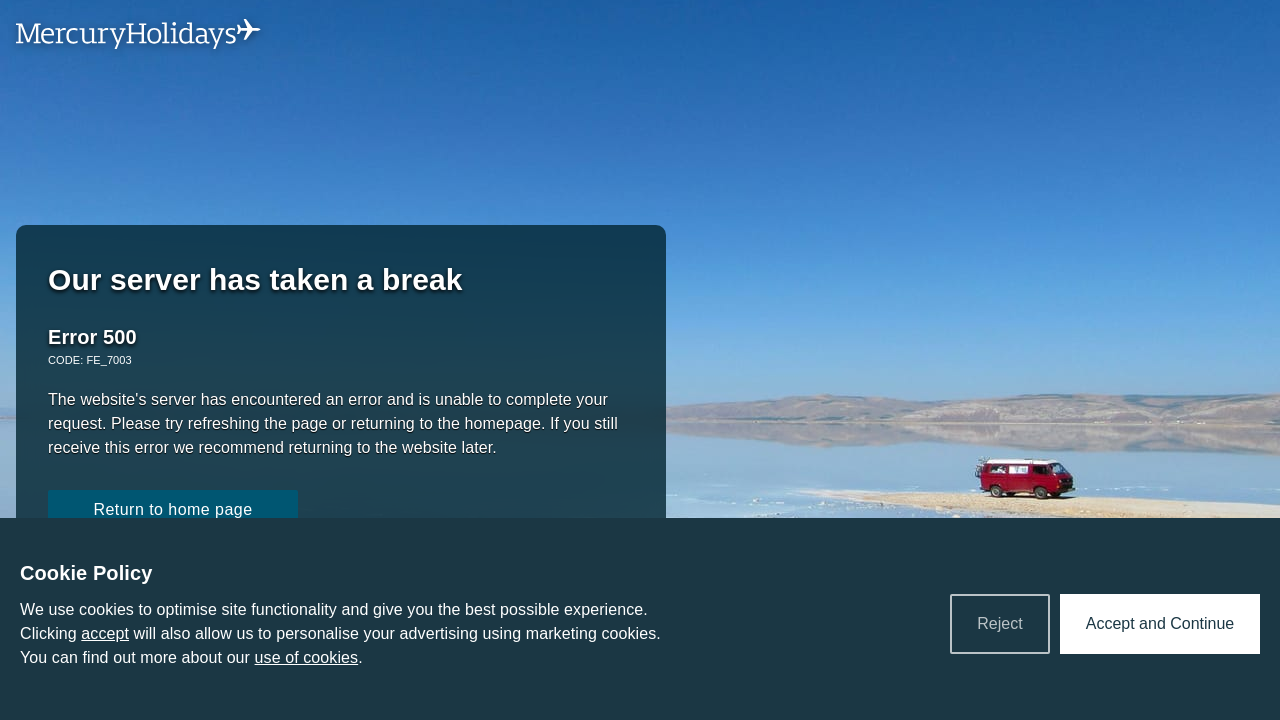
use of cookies (307, 657)
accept (105, 633)
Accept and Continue (1160, 623)
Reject (999, 623)
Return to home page (172, 509)
